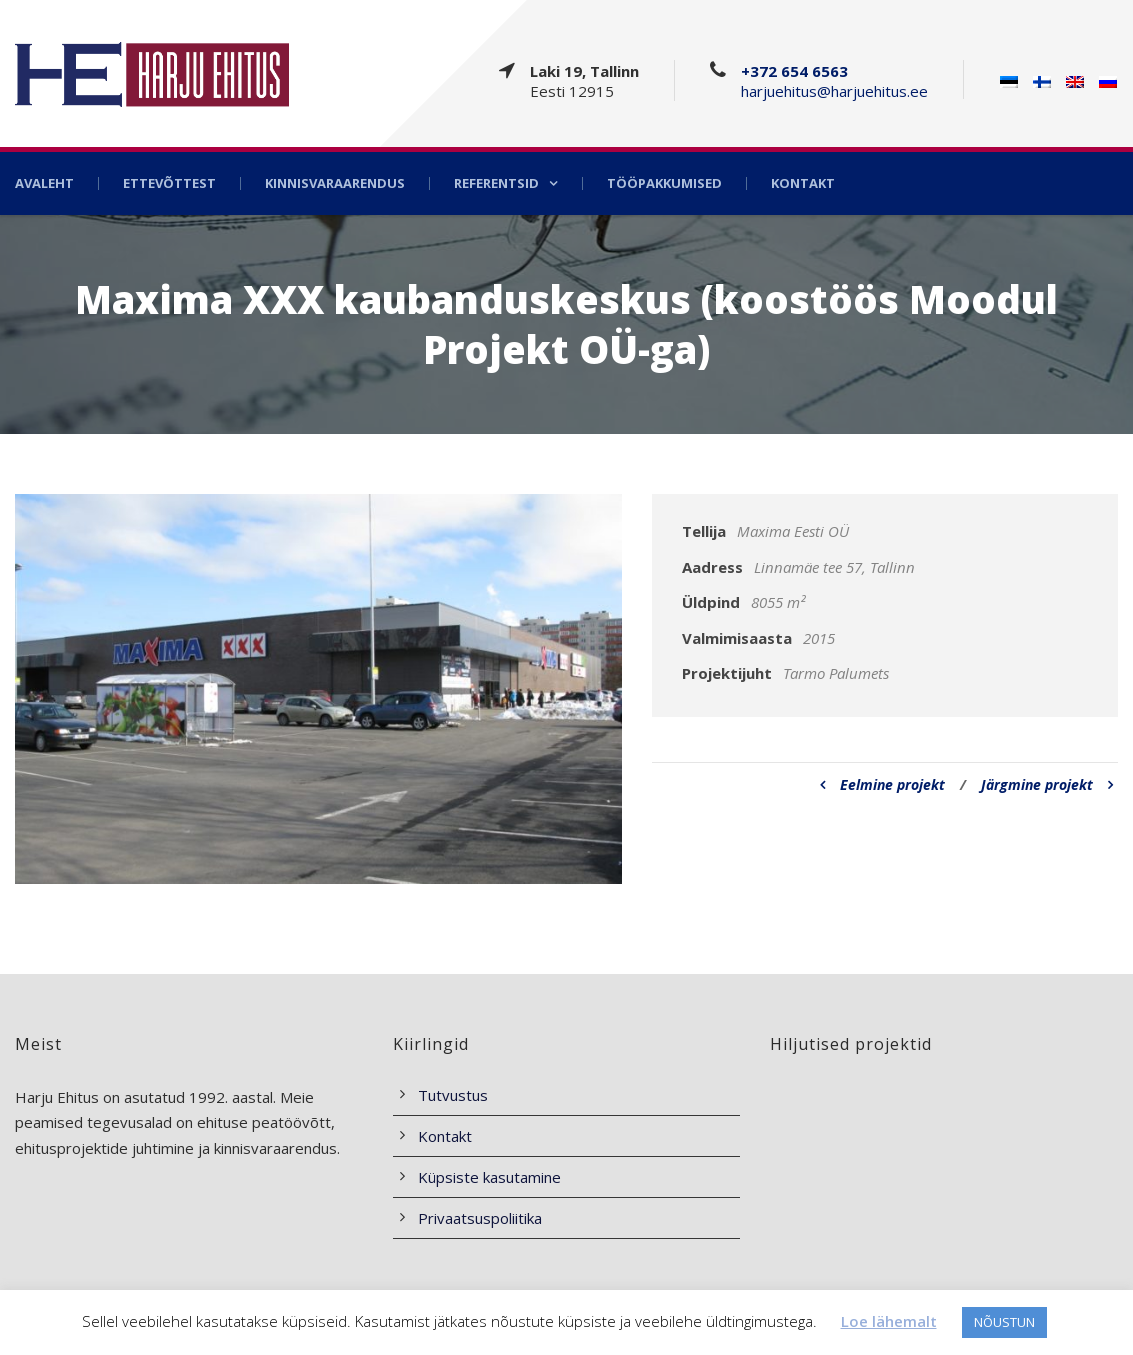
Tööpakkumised (664, 183)
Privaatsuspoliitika (480, 1218)
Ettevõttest (169, 183)
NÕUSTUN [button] (1004, 1322)
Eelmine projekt (882, 784)
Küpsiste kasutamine (489, 1177)
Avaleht (44, 183)
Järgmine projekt (1047, 784)
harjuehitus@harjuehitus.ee (834, 91)
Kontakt (803, 183)
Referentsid (496, 183)
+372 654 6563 (794, 71)
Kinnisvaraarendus (335, 183)
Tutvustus (453, 1095)
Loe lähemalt (889, 1321)
